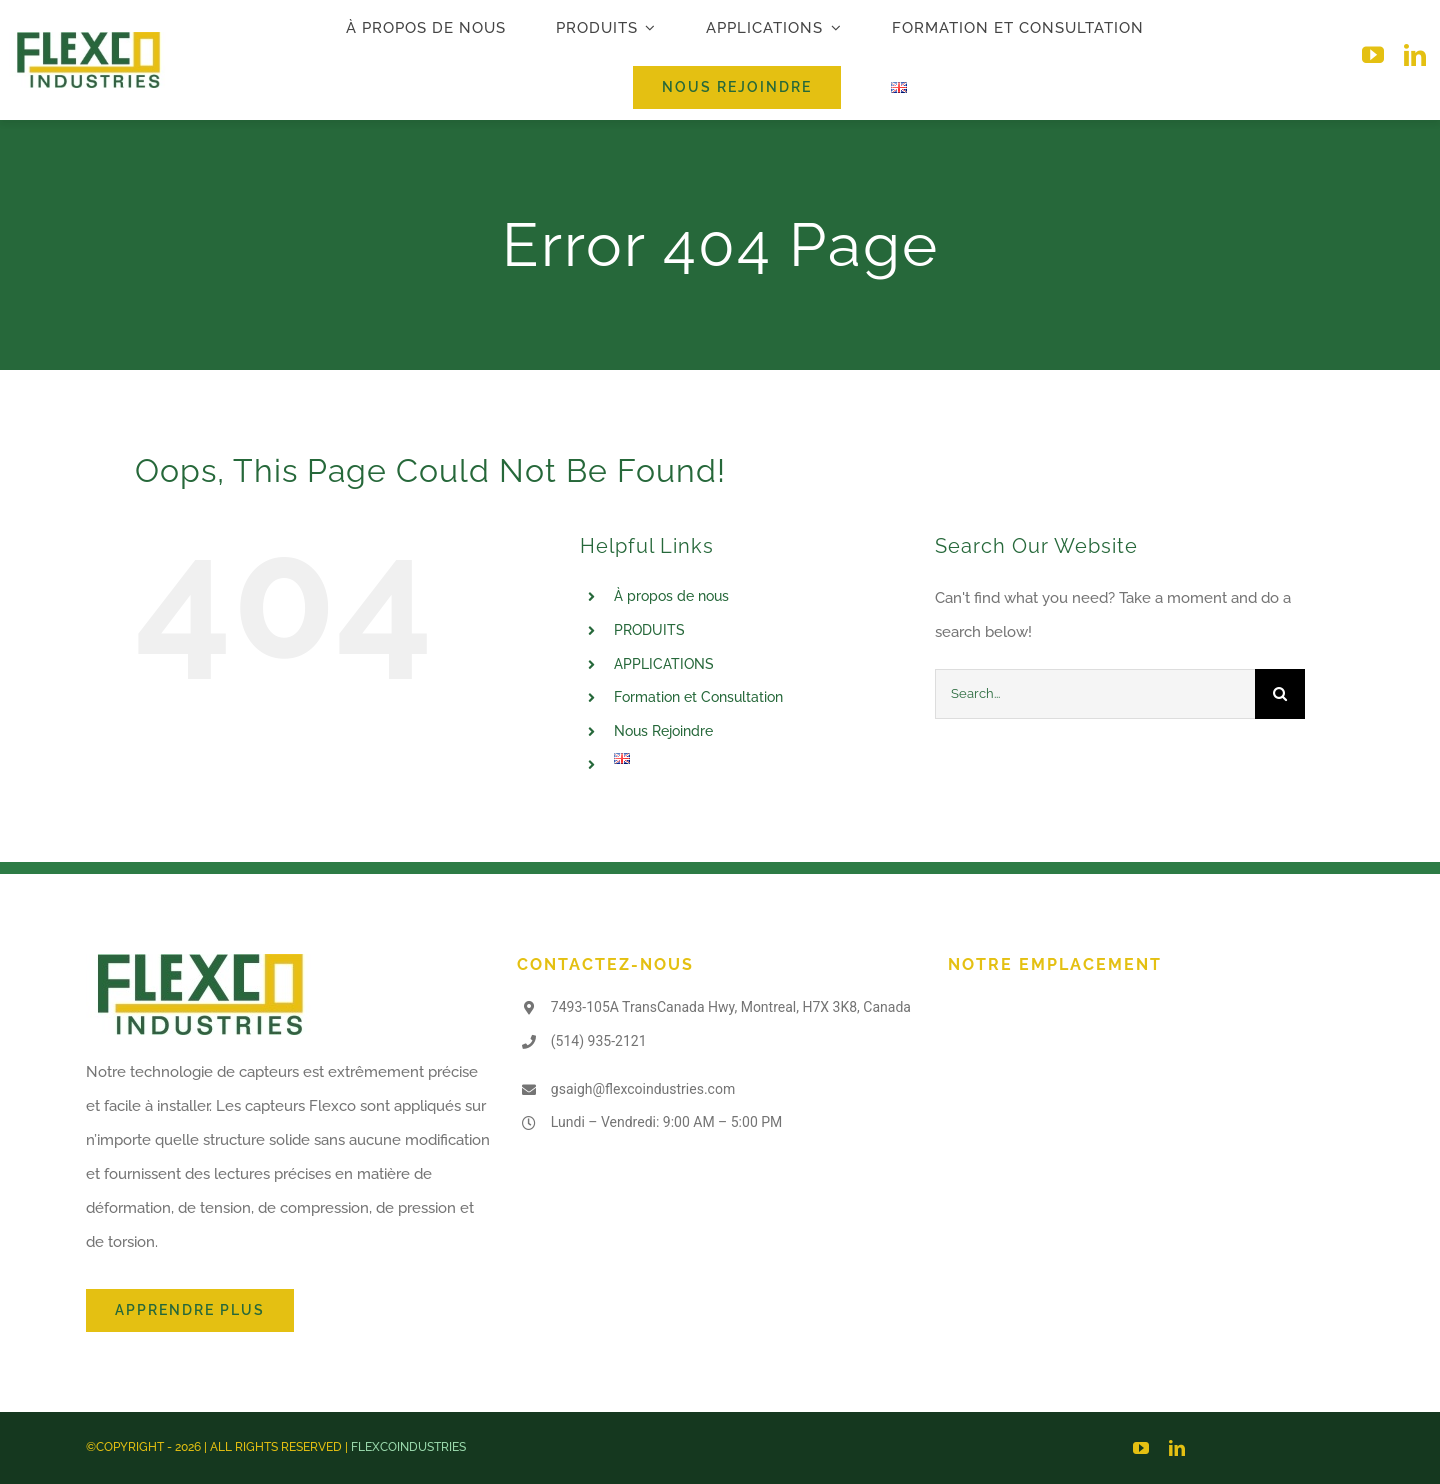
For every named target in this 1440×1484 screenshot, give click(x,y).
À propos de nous (671, 596)
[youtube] (1373, 55)
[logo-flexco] (88, 39)
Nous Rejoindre (663, 731)
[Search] (1280, 694)
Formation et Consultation (698, 697)
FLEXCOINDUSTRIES (408, 1447)
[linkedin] (1415, 55)
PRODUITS (649, 630)
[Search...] (1095, 694)
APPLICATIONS (664, 664)
